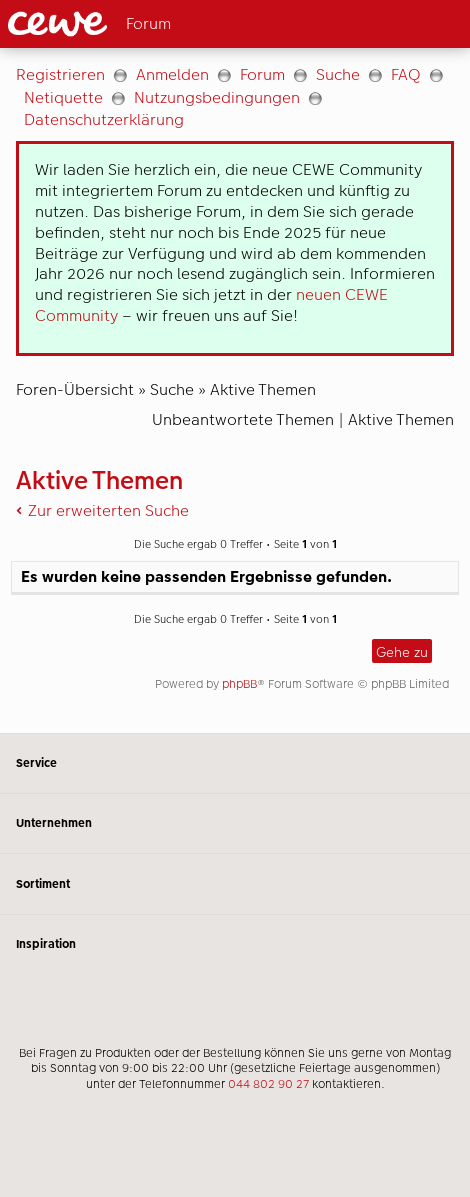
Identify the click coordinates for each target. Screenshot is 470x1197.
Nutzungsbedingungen (217, 97)
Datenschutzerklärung (104, 119)
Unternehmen (235, 823)
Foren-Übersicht (75, 389)
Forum (262, 74)
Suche (338, 74)
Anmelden (172, 74)
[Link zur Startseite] (118, 24)
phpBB (239, 684)
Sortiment (235, 883)
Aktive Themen (263, 389)
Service (235, 763)
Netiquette (63, 97)
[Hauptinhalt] (235, 390)
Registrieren (60, 74)
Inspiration (235, 944)
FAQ (406, 74)
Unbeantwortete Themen (243, 419)
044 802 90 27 (268, 1084)
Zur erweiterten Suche (108, 510)
